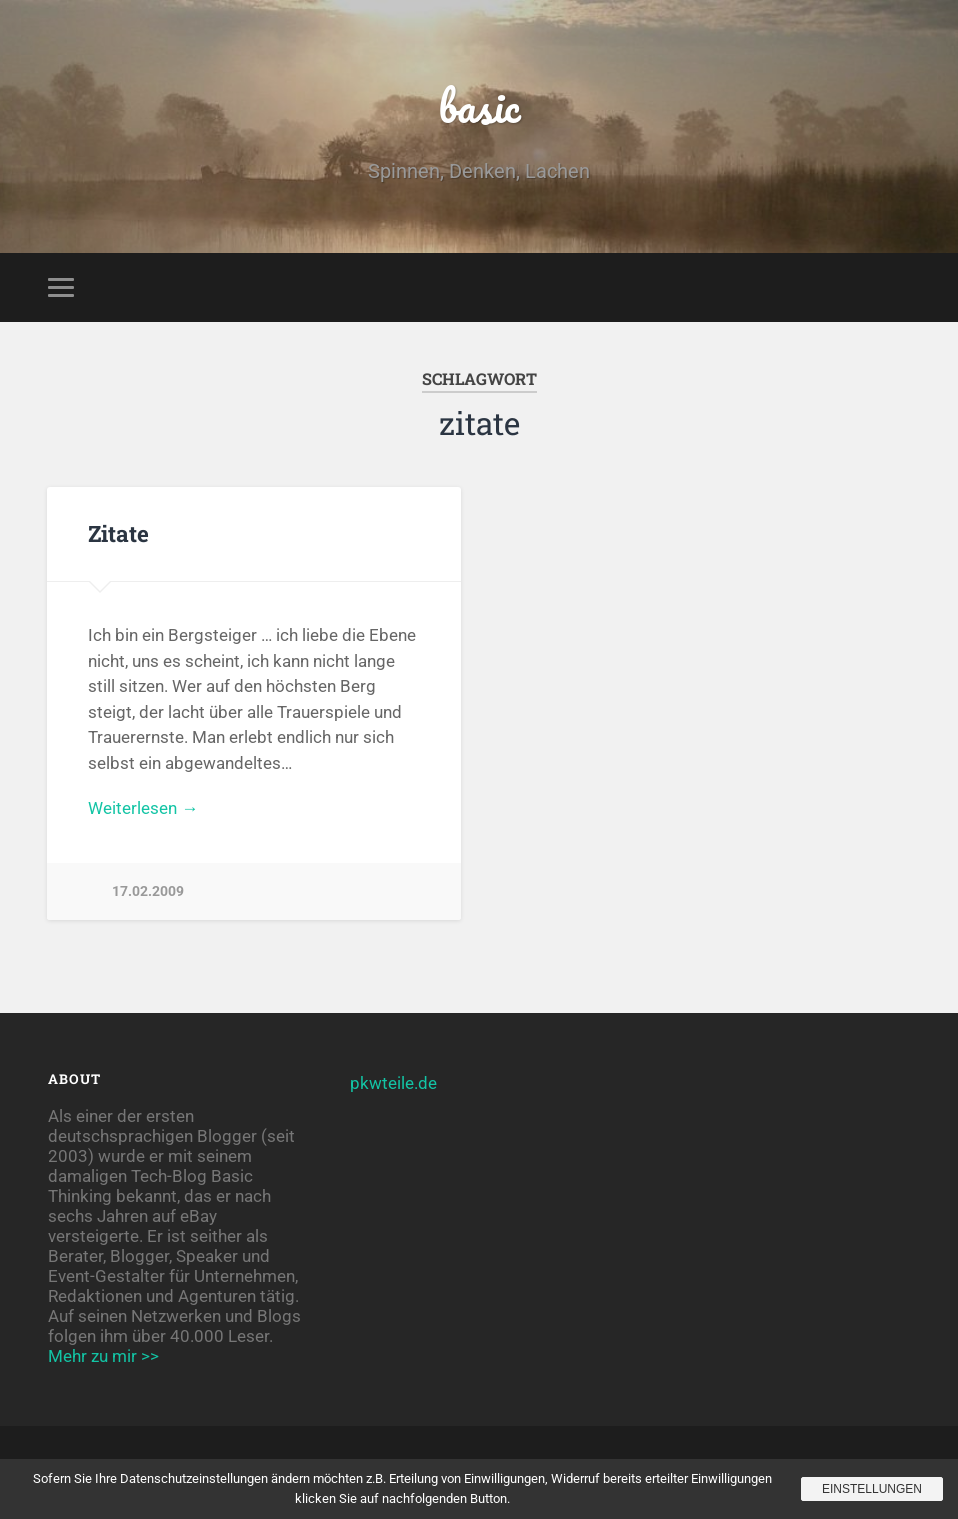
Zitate (118, 533)
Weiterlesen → (143, 808)
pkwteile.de (393, 1083)
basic (479, 105)
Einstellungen (872, 1489)
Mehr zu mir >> (103, 1356)
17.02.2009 (148, 891)
